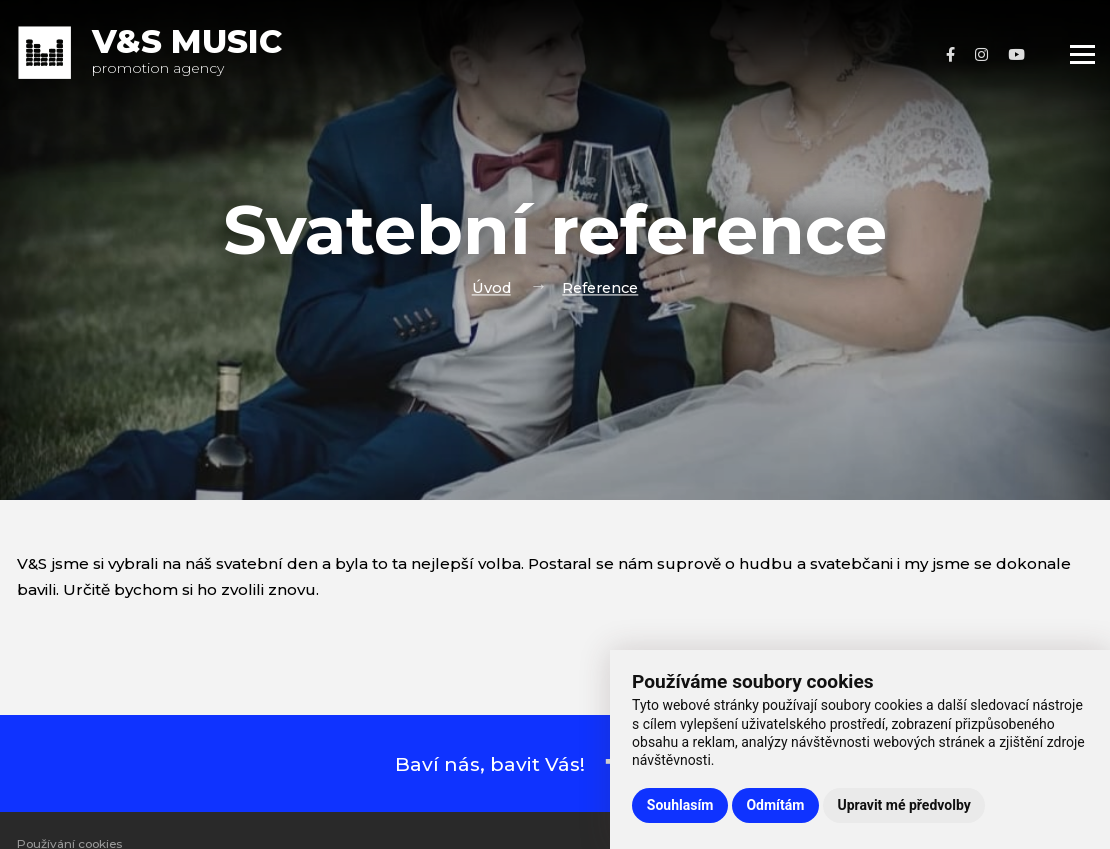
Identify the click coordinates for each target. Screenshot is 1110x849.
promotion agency (187, 54)
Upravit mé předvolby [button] (903, 805)
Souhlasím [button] (680, 805)
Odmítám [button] (775, 805)
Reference (600, 288)
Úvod (491, 288)
